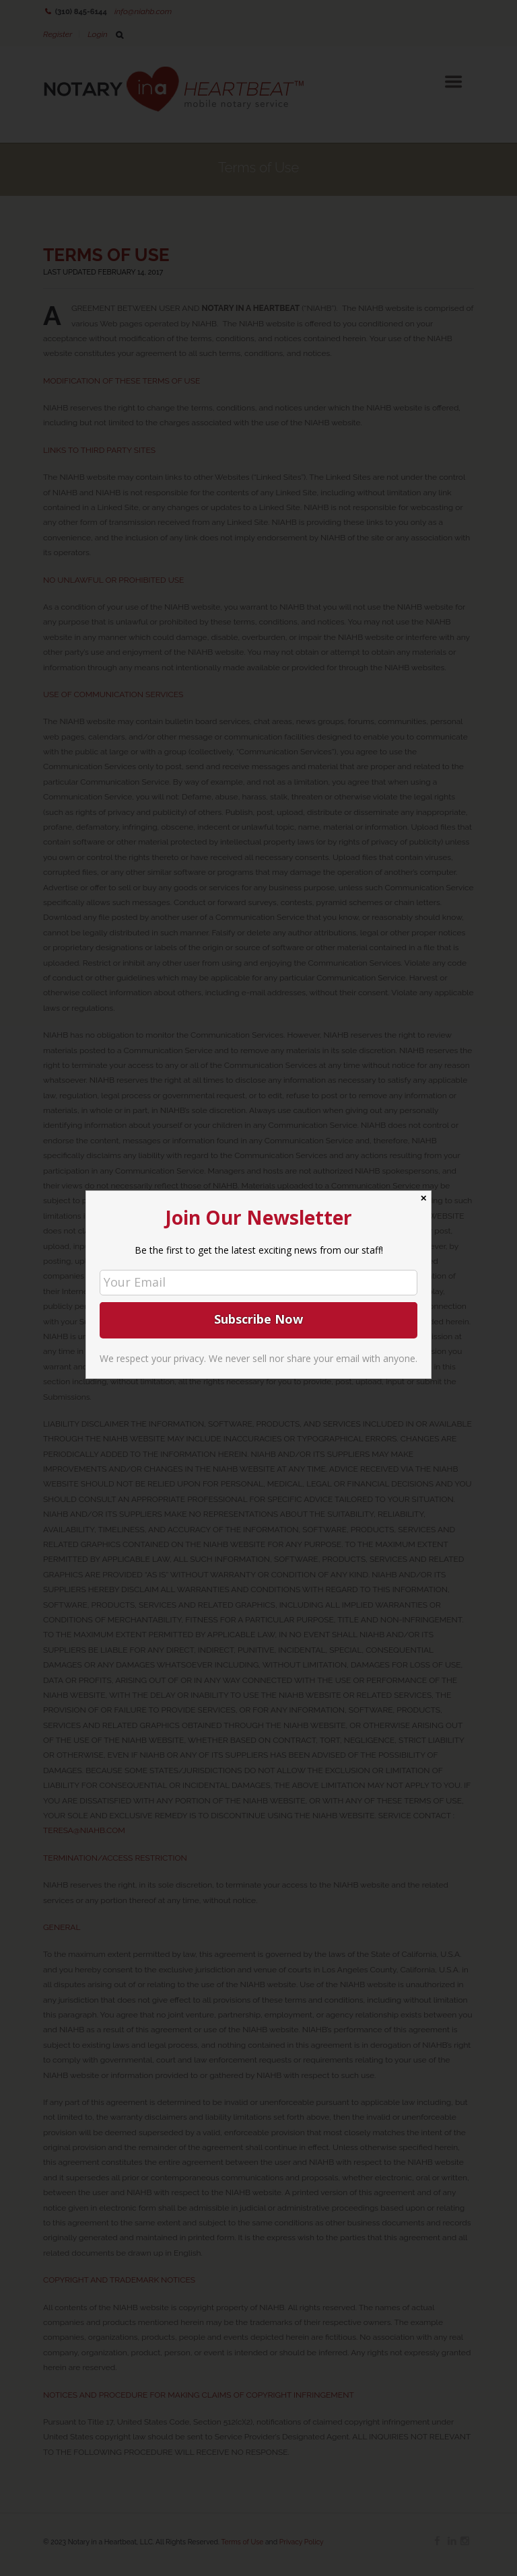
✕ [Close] (423, 1198)
